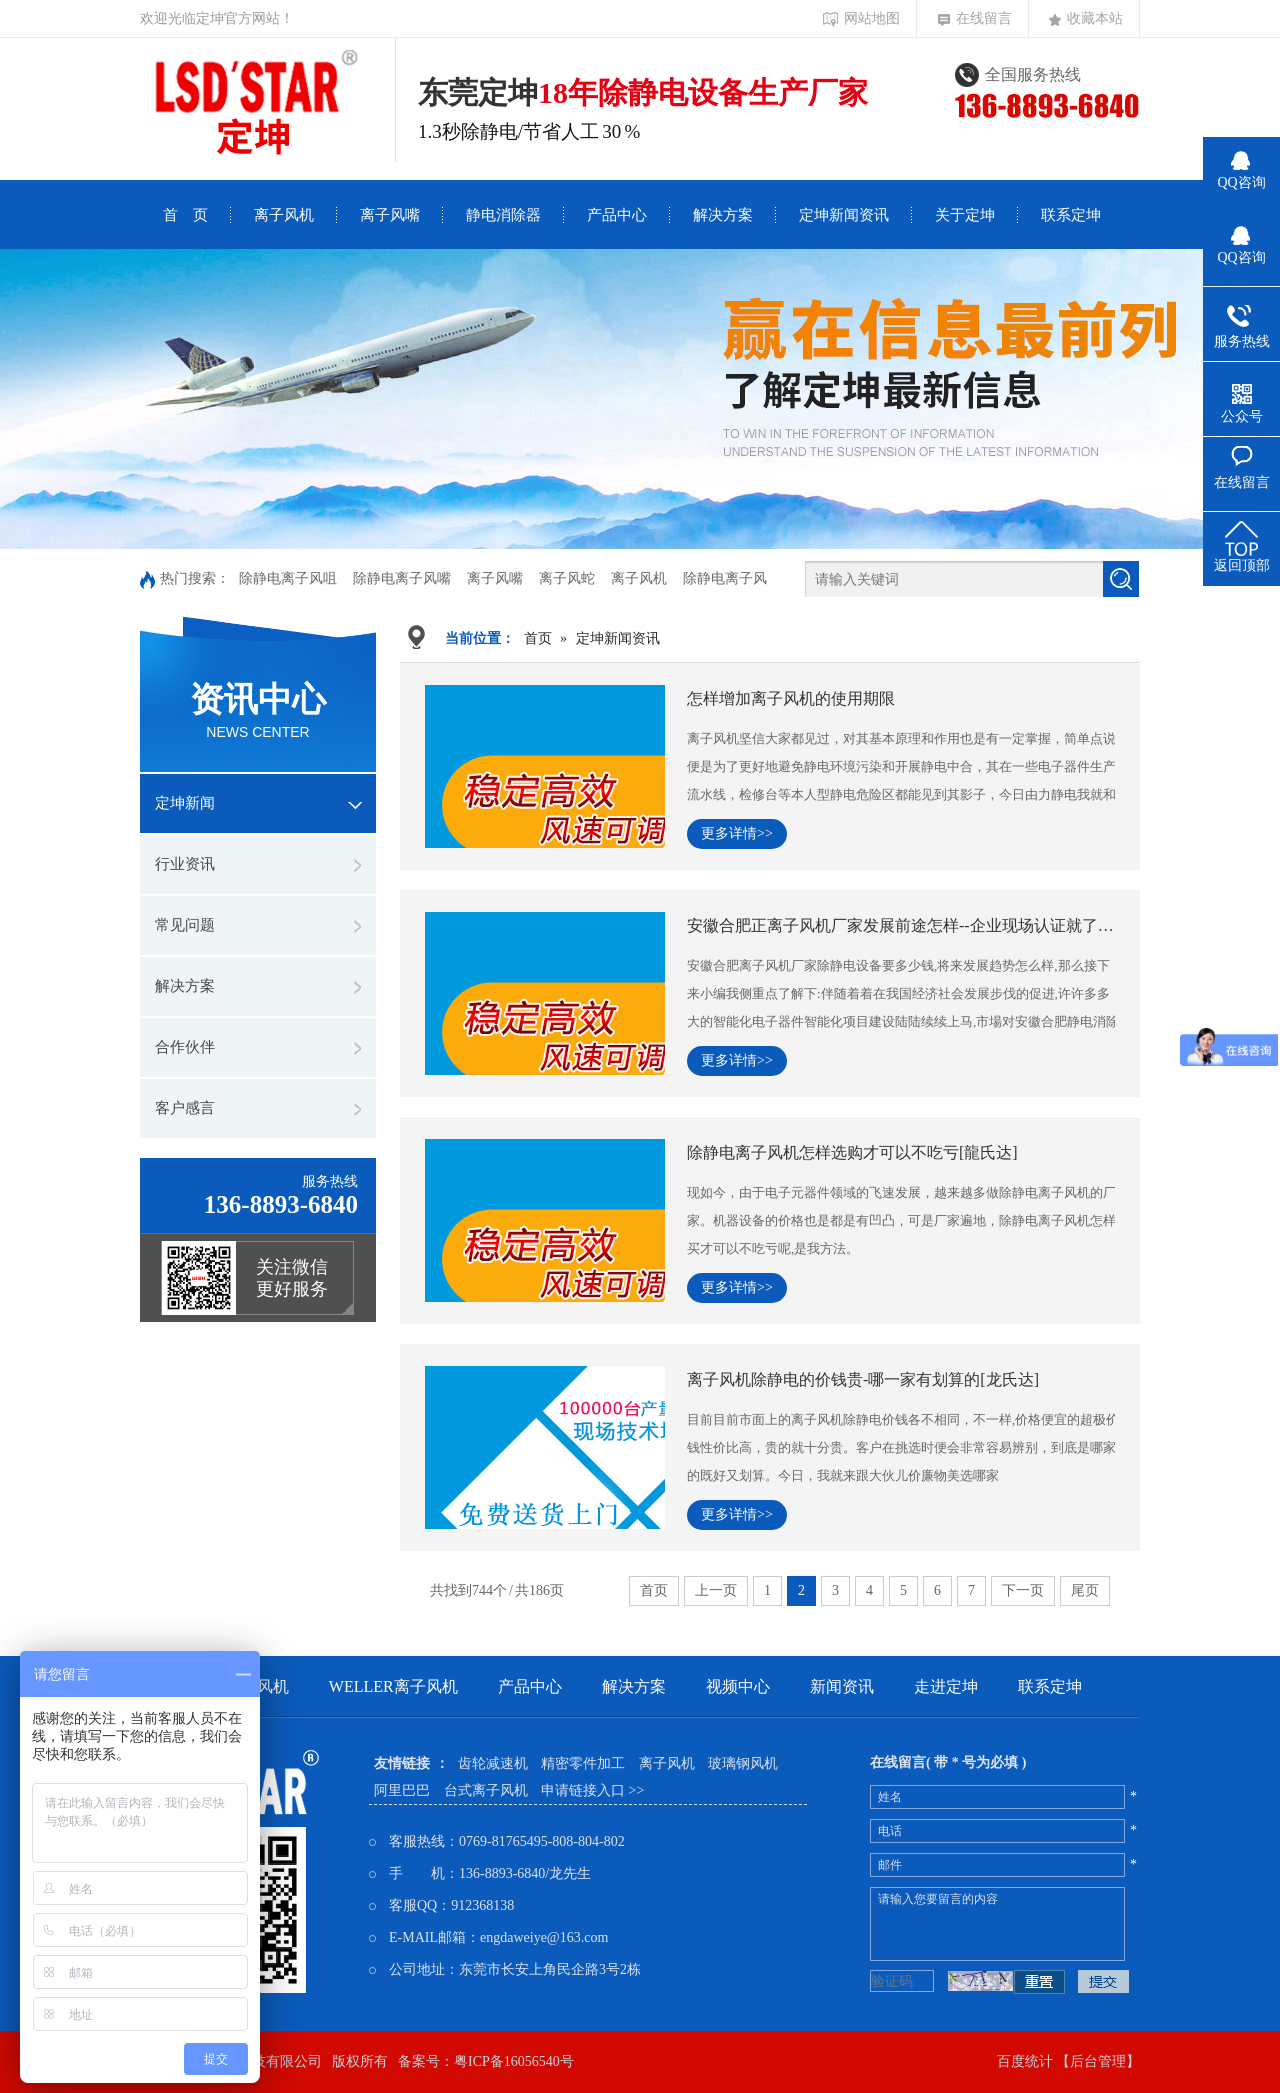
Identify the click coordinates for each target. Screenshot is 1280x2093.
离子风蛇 (567, 578)
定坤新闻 (185, 803)
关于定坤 (965, 215)
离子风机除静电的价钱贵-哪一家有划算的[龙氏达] (863, 1379)
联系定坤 (1071, 215)
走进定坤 (946, 1686)
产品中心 (617, 215)
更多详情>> (737, 833)
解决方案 (723, 215)
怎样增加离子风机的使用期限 (791, 698)
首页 (538, 638)
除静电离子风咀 (288, 578)
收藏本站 (1086, 18)
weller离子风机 (393, 1686)
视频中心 (738, 1686)
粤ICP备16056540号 (514, 2061)
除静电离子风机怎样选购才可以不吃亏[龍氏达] (852, 1152)
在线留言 (975, 18)
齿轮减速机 (493, 1763)
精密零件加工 (583, 1763)
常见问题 (185, 925)
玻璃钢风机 (743, 1763)
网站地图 (861, 19)
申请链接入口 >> (592, 1790)
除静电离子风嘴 (402, 578)
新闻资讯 (842, 1686)
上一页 (716, 1590)
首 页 (185, 215)
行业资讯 (185, 864)
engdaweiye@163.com (544, 1937)
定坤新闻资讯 (844, 215)
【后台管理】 (1098, 2061)
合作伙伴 (185, 1047)
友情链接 (402, 1763)
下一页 (1023, 1590)
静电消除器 (503, 215)
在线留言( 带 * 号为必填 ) (948, 1762)
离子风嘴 (390, 215)
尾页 (1085, 1590)
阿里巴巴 (402, 1790)
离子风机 (284, 215)
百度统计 (1025, 2061)
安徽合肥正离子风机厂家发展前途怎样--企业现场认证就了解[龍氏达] (901, 925)
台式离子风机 (486, 1790)
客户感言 (185, 1108)
